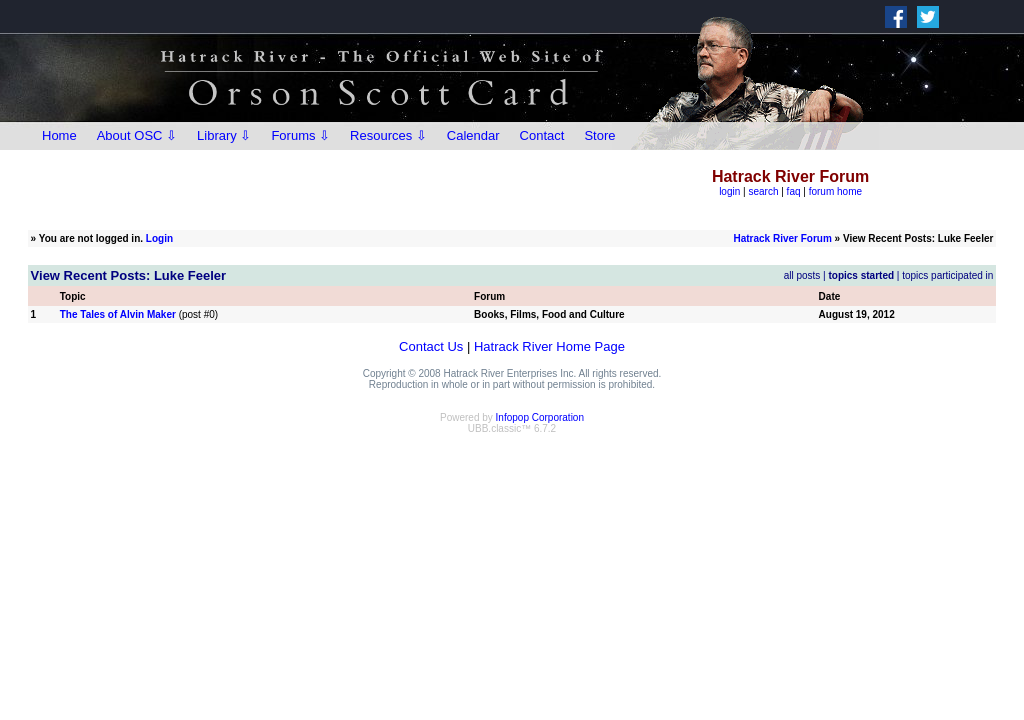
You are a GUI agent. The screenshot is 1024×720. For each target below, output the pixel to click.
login (729, 191)
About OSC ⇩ (137, 135)
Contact (542, 135)
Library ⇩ (224, 135)
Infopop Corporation (540, 417)
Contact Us (431, 346)
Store (599, 135)
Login (159, 238)
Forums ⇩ (300, 135)
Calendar (473, 135)
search (763, 191)
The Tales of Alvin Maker (118, 314)
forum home (835, 191)
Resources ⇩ (388, 135)
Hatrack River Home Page (549, 346)
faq (794, 191)
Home (59, 135)
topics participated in (947, 275)
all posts (802, 275)
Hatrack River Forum (782, 238)
